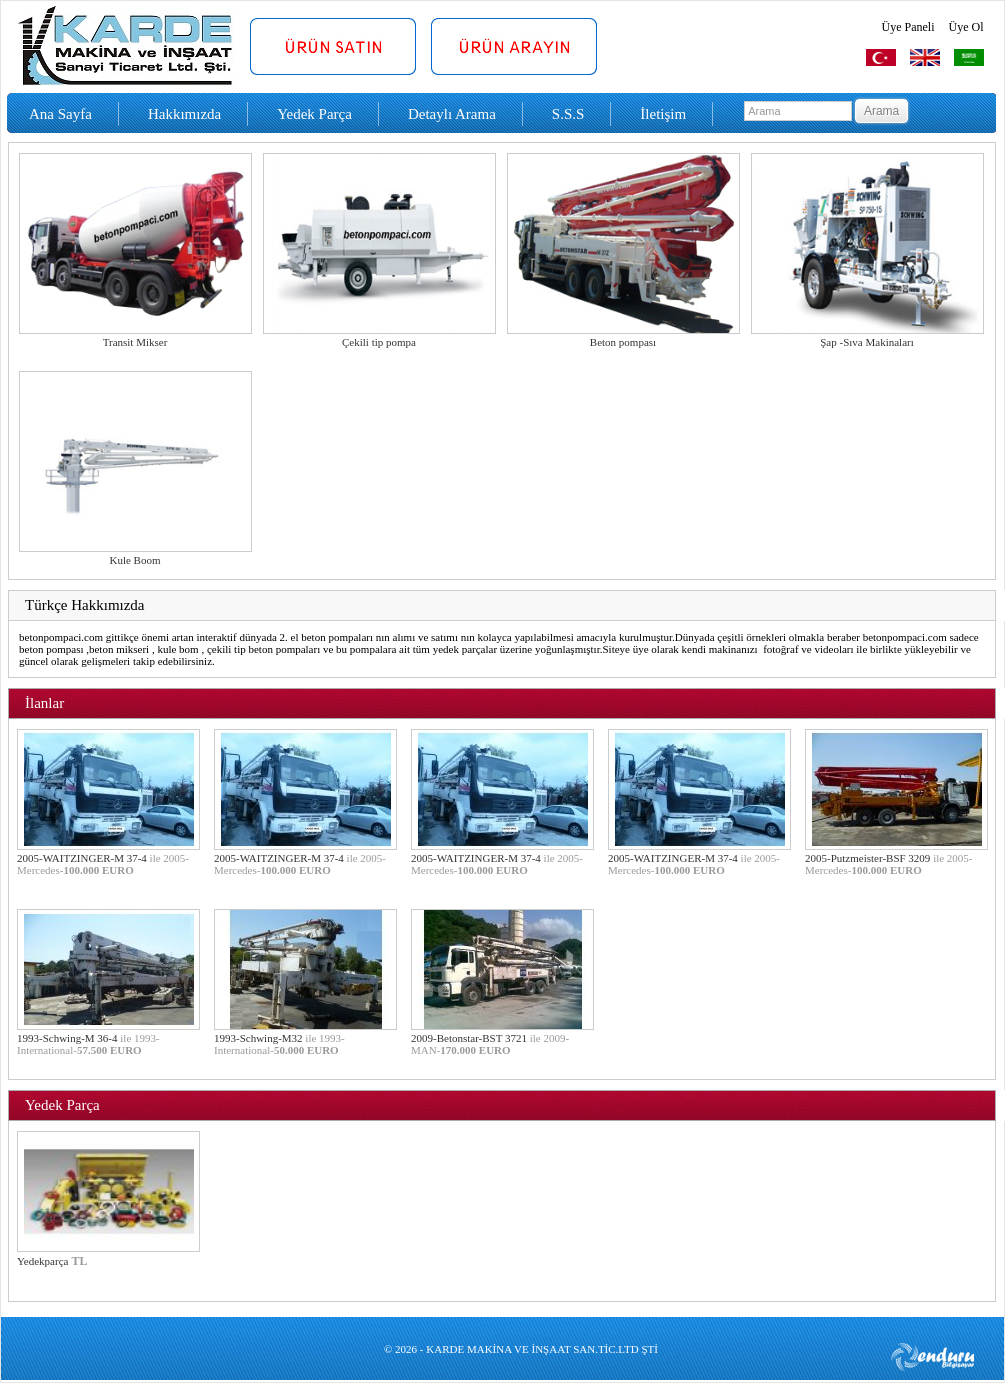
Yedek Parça (314, 114)
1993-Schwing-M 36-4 (88, 1044)
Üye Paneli (908, 27)
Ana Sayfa (60, 114)
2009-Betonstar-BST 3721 (490, 1044)
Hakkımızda (184, 114)
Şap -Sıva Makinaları (866, 342)
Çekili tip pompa (379, 342)
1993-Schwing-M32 (279, 1044)
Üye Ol (966, 27)
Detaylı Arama (452, 114)
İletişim (663, 114)
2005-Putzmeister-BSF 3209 (889, 864)
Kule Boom (134, 560)
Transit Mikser (135, 342)
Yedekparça (42, 1261)
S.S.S (568, 114)
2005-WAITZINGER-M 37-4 (103, 864)
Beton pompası (623, 342)
